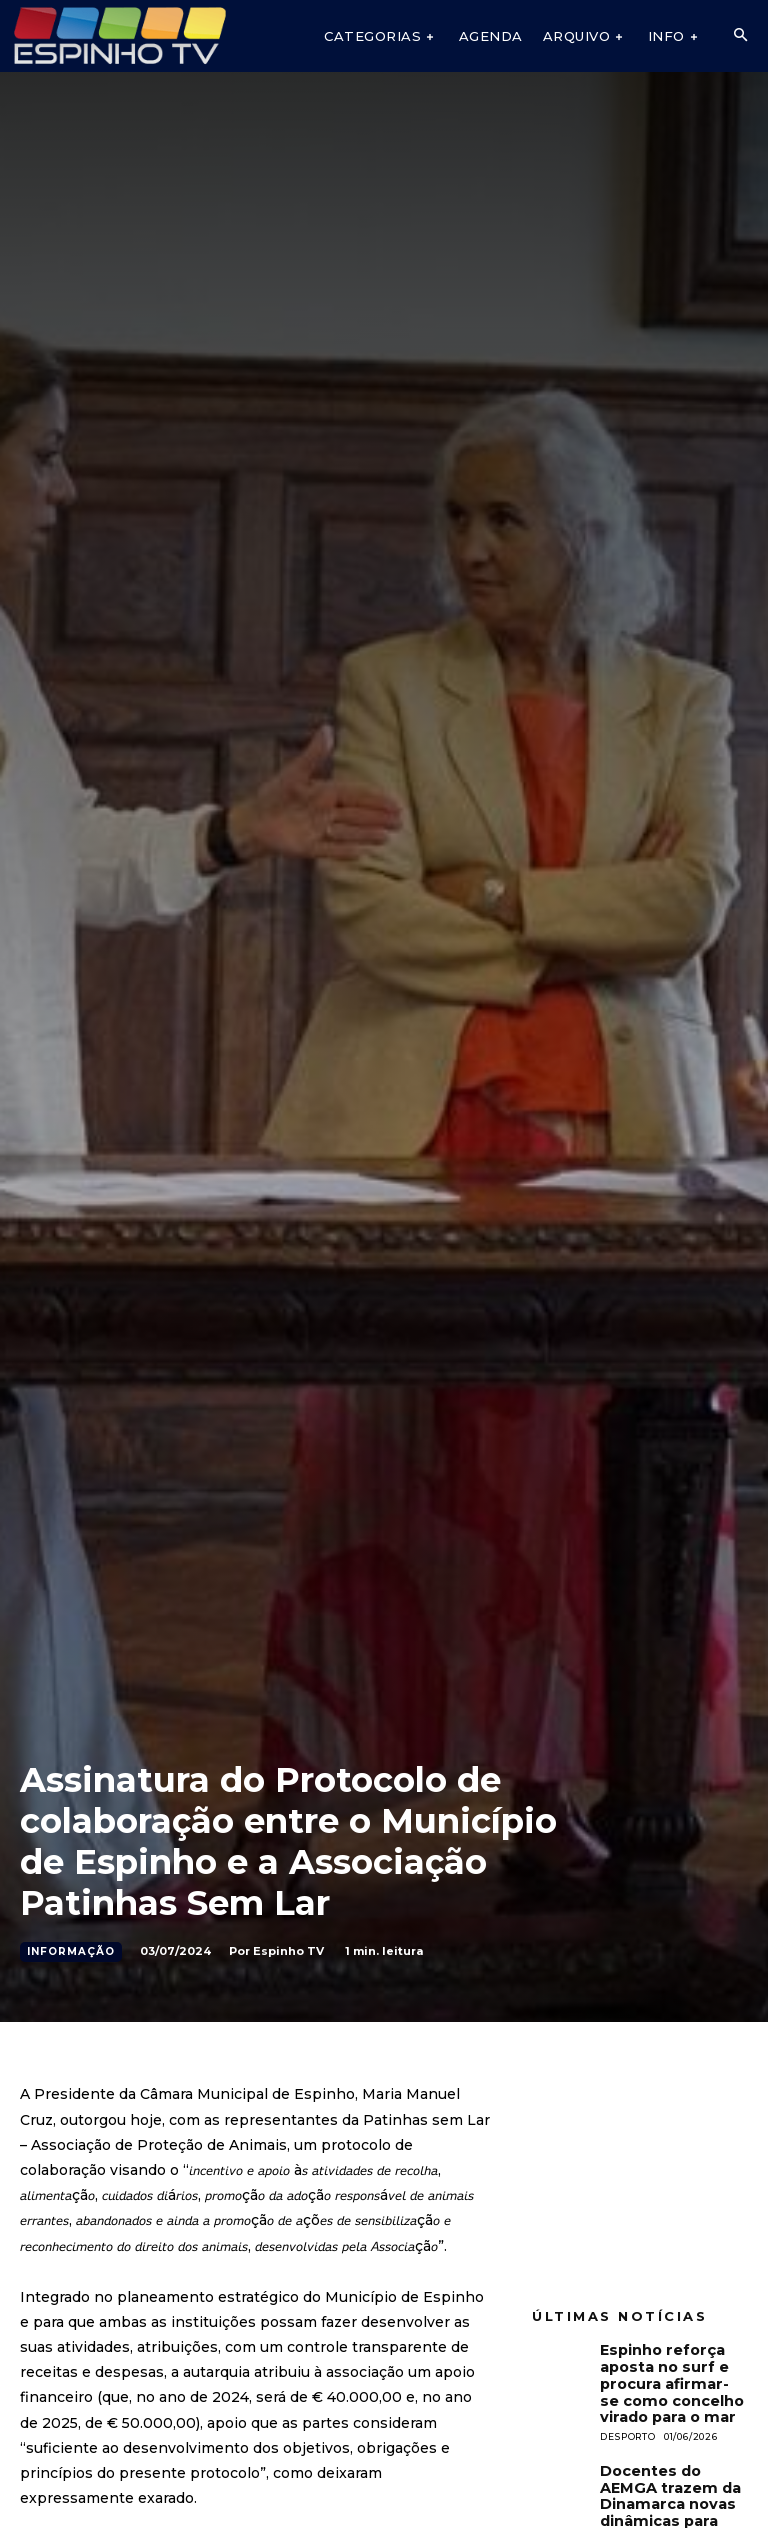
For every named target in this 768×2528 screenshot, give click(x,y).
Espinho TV (288, 1951)
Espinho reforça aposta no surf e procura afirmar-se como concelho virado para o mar (668, 2379)
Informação (71, 1952)
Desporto (627, 2427)
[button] (740, 36)
